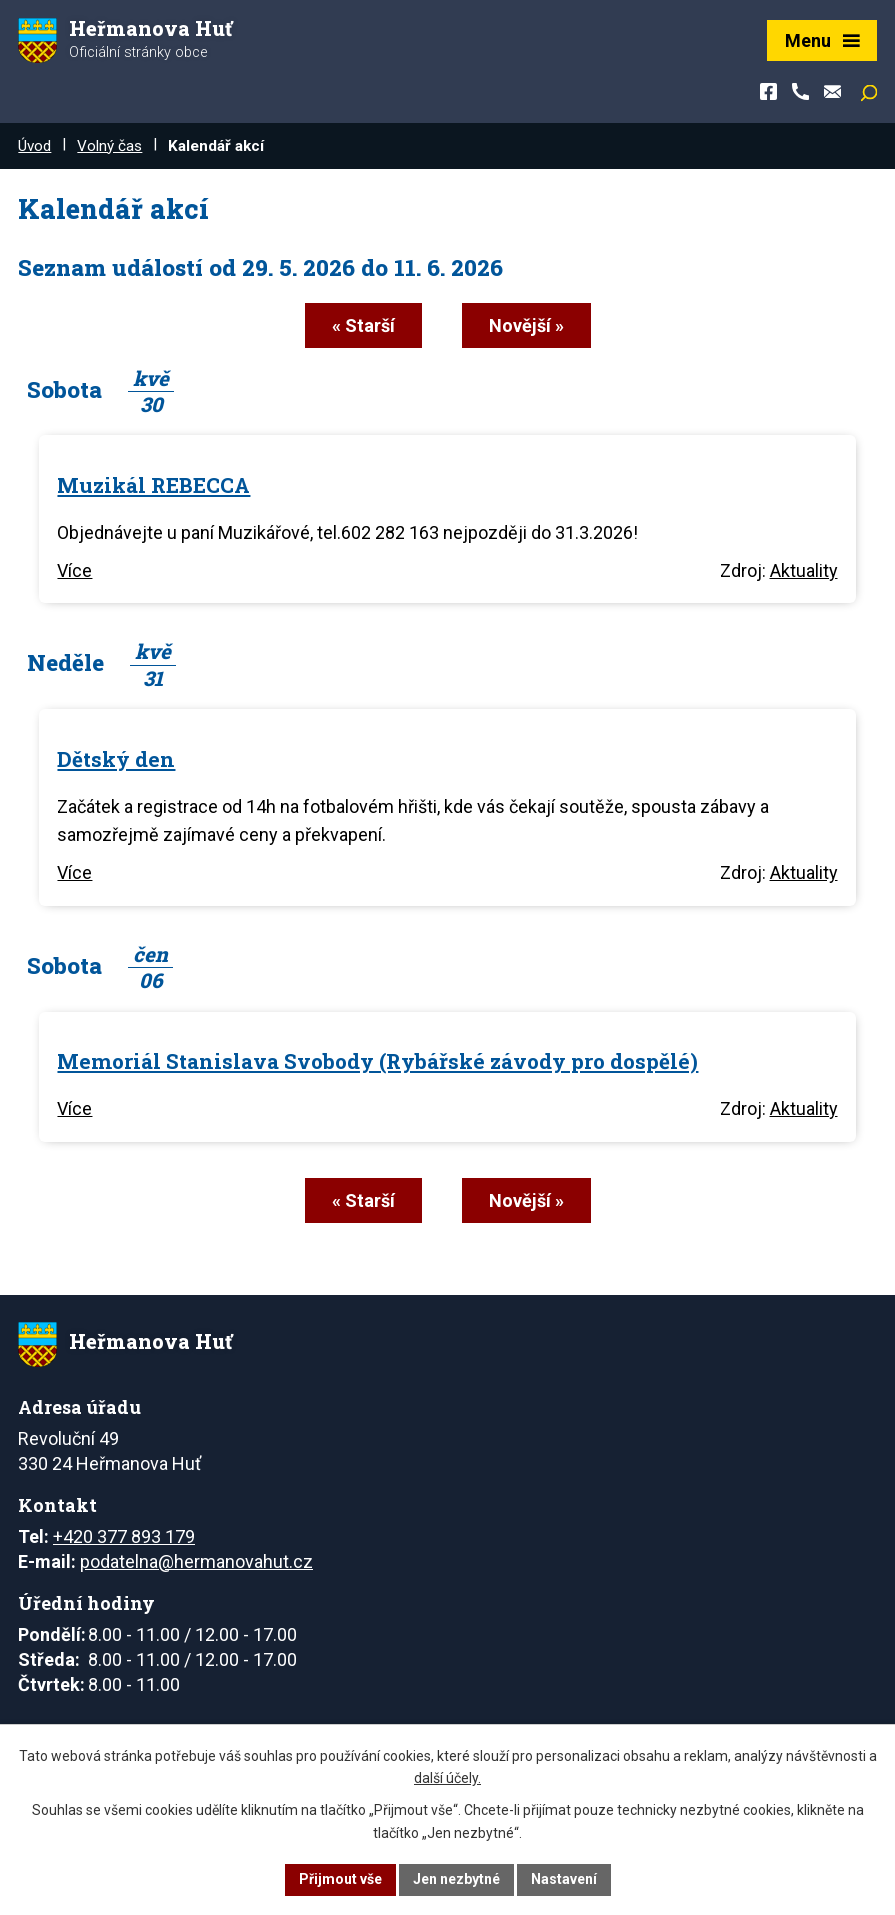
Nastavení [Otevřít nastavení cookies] (564, 1879)
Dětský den (116, 759)
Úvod (34, 146)
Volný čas (109, 146)
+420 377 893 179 (124, 1536)
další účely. (447, 1779)
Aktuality (804, 570)
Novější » (526, 325)
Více (74, 570)
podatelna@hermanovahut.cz (196, 1561)
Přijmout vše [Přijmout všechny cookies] (340, 1879)
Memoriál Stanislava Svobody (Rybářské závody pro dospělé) (377, 1061)
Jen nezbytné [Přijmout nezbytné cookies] (456, 1879)
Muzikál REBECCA (153, 485)
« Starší (363, 325)
